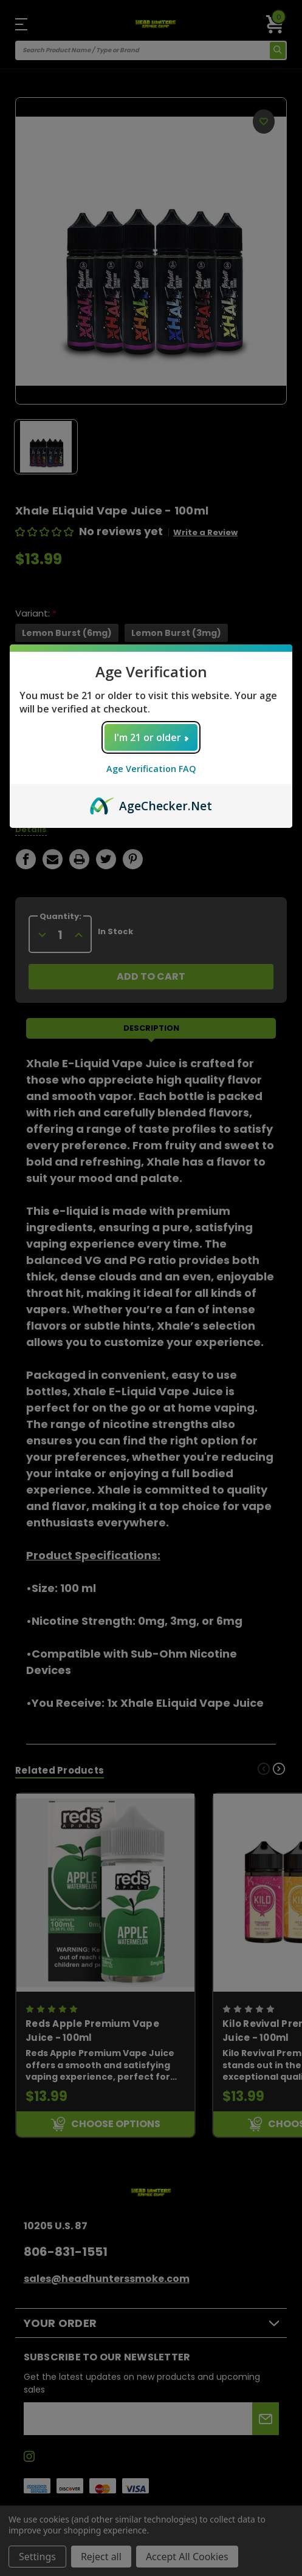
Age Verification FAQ (151, 768)
